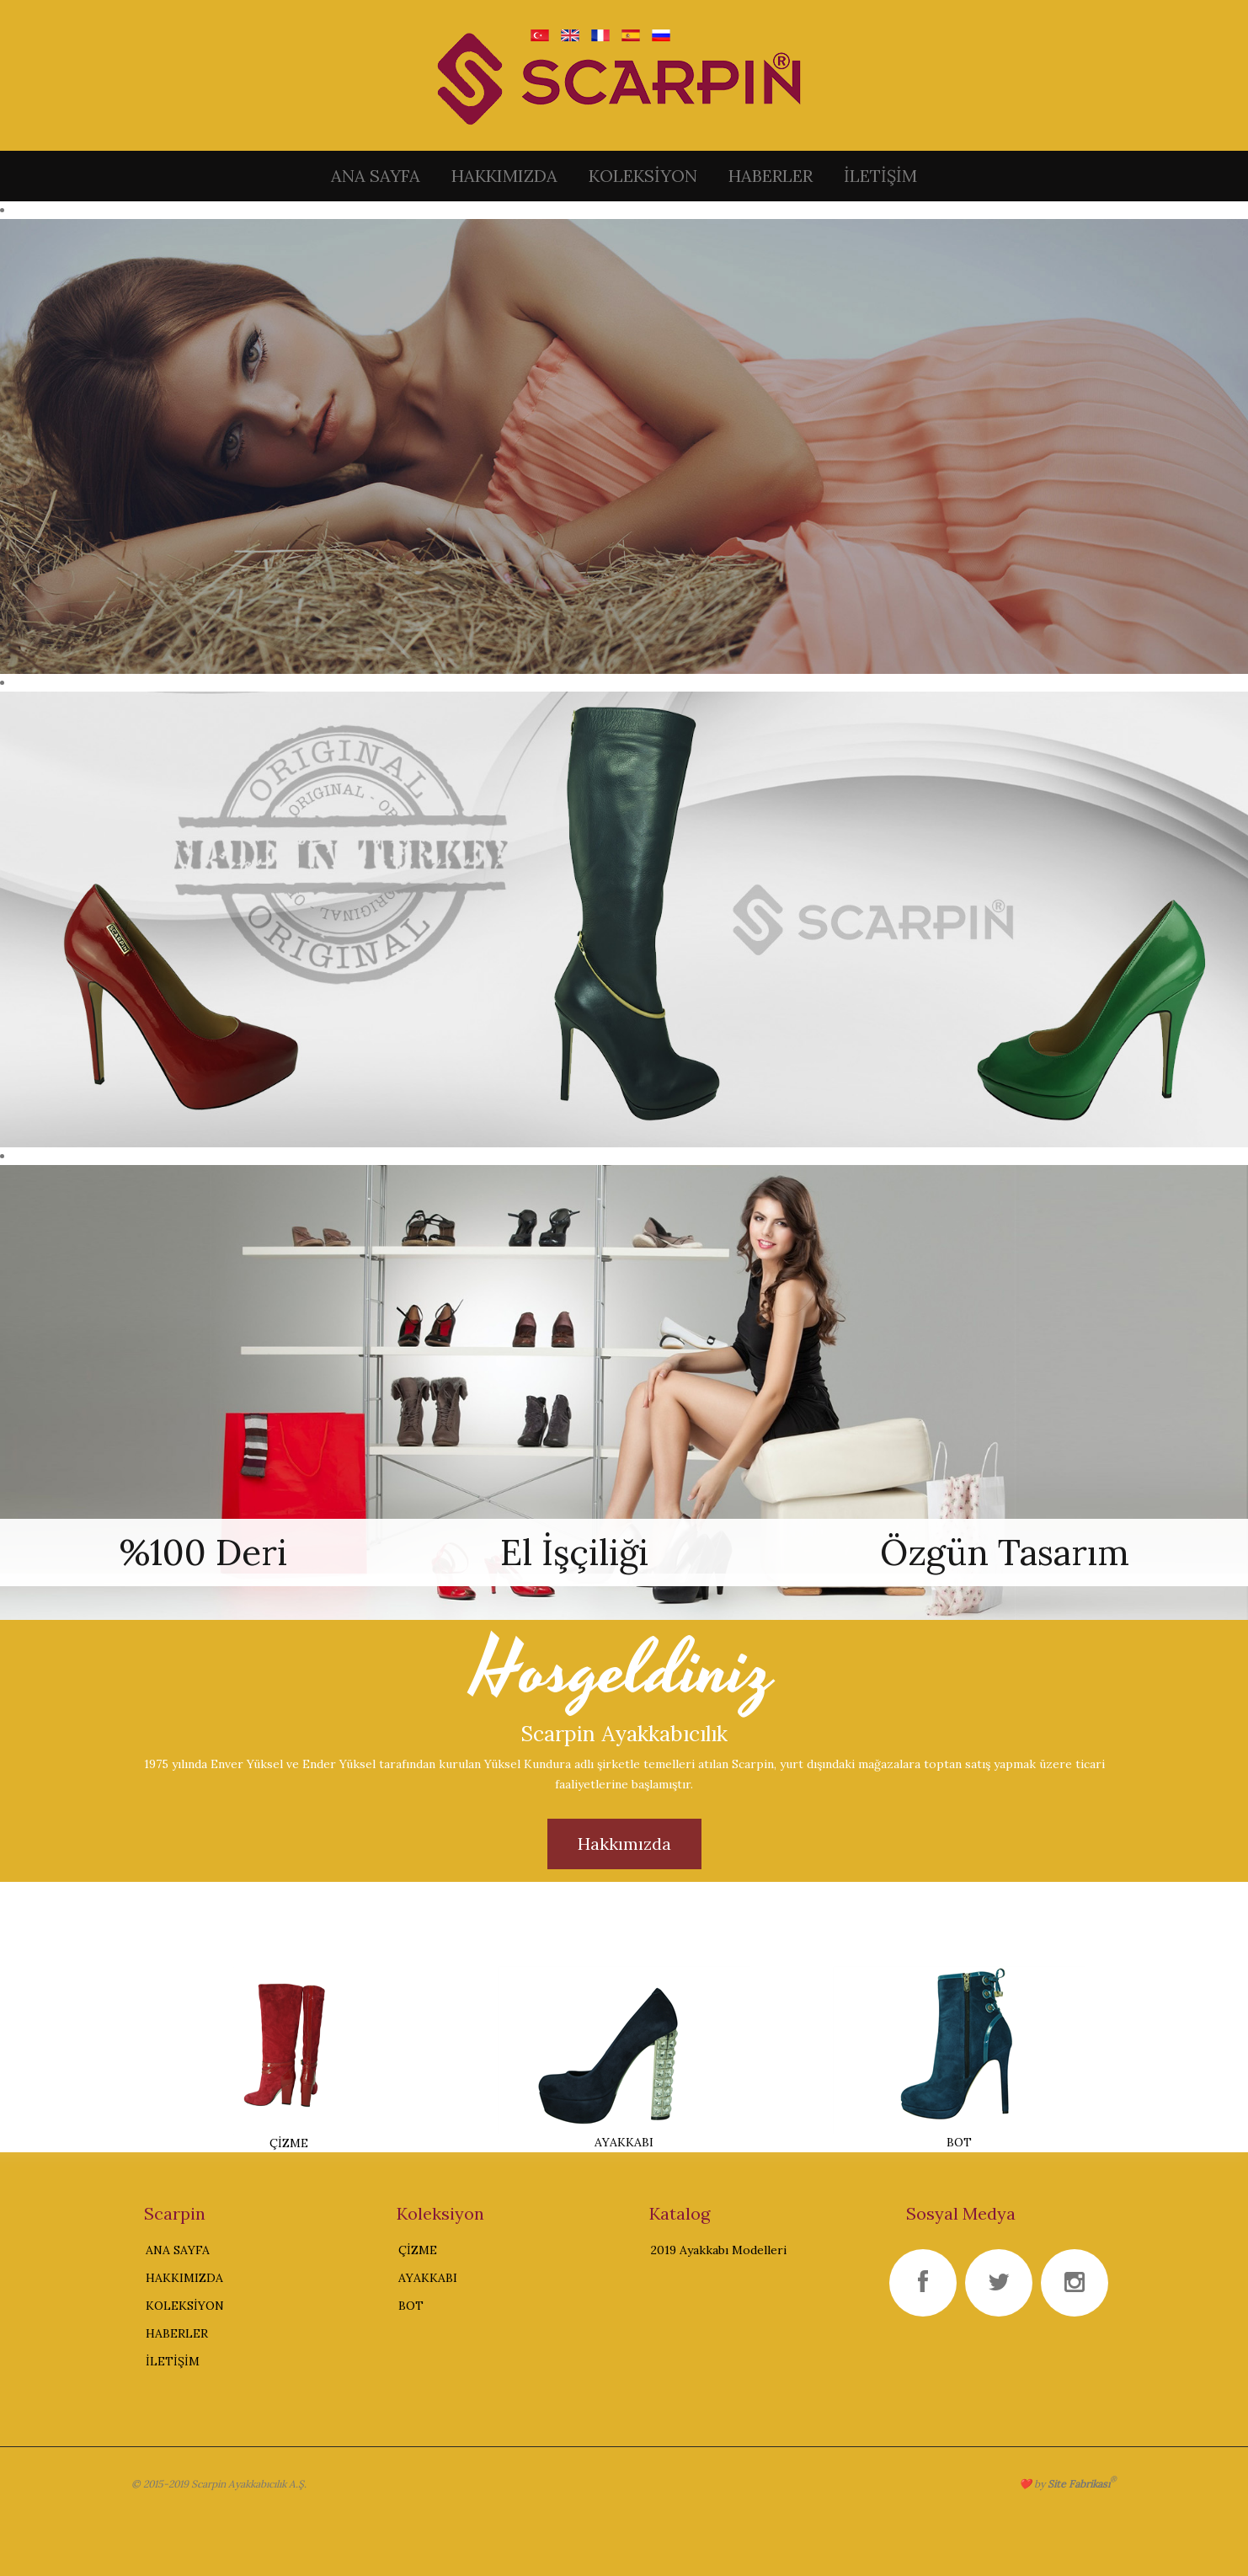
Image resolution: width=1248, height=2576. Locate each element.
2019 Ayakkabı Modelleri (719, 2250)
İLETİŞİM (880, 175)
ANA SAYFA (375, 175)
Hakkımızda (624, 1843)
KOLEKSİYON (643, 175)
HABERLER (770, 175)
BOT (411, 2305)
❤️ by (1068, 2483)
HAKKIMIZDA (504, 175)
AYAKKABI (427, 2277)
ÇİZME (417, 2250)
